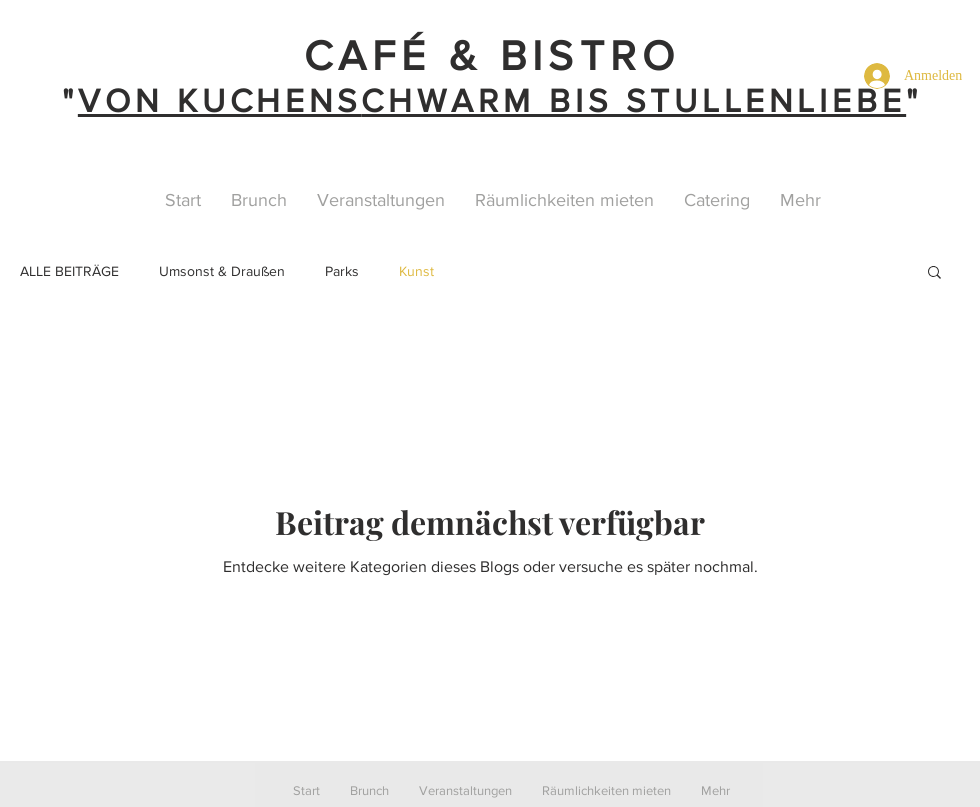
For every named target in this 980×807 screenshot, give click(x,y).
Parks (342, 271)
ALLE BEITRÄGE (69, 271)
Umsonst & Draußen (222, 271)
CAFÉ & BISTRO (492, 55)
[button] (934, 273)
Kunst (416, 271)
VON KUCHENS (219, 100)
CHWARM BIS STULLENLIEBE (633, 100)
